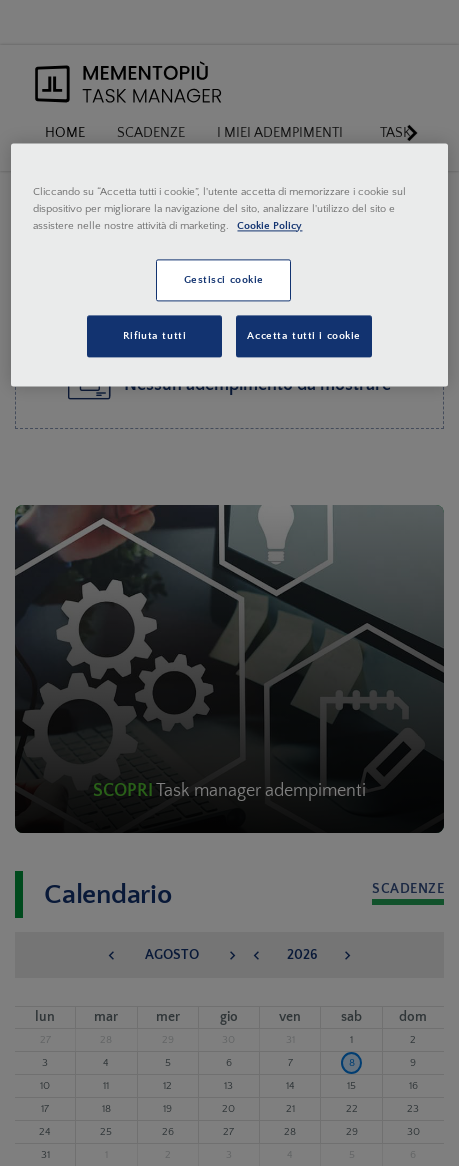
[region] (229, 264)
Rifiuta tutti (154, 335)
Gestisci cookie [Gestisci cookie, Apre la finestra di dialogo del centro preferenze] (224, 279)
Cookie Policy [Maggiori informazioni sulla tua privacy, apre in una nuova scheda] (269, 225)
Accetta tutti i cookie (304, 335)
